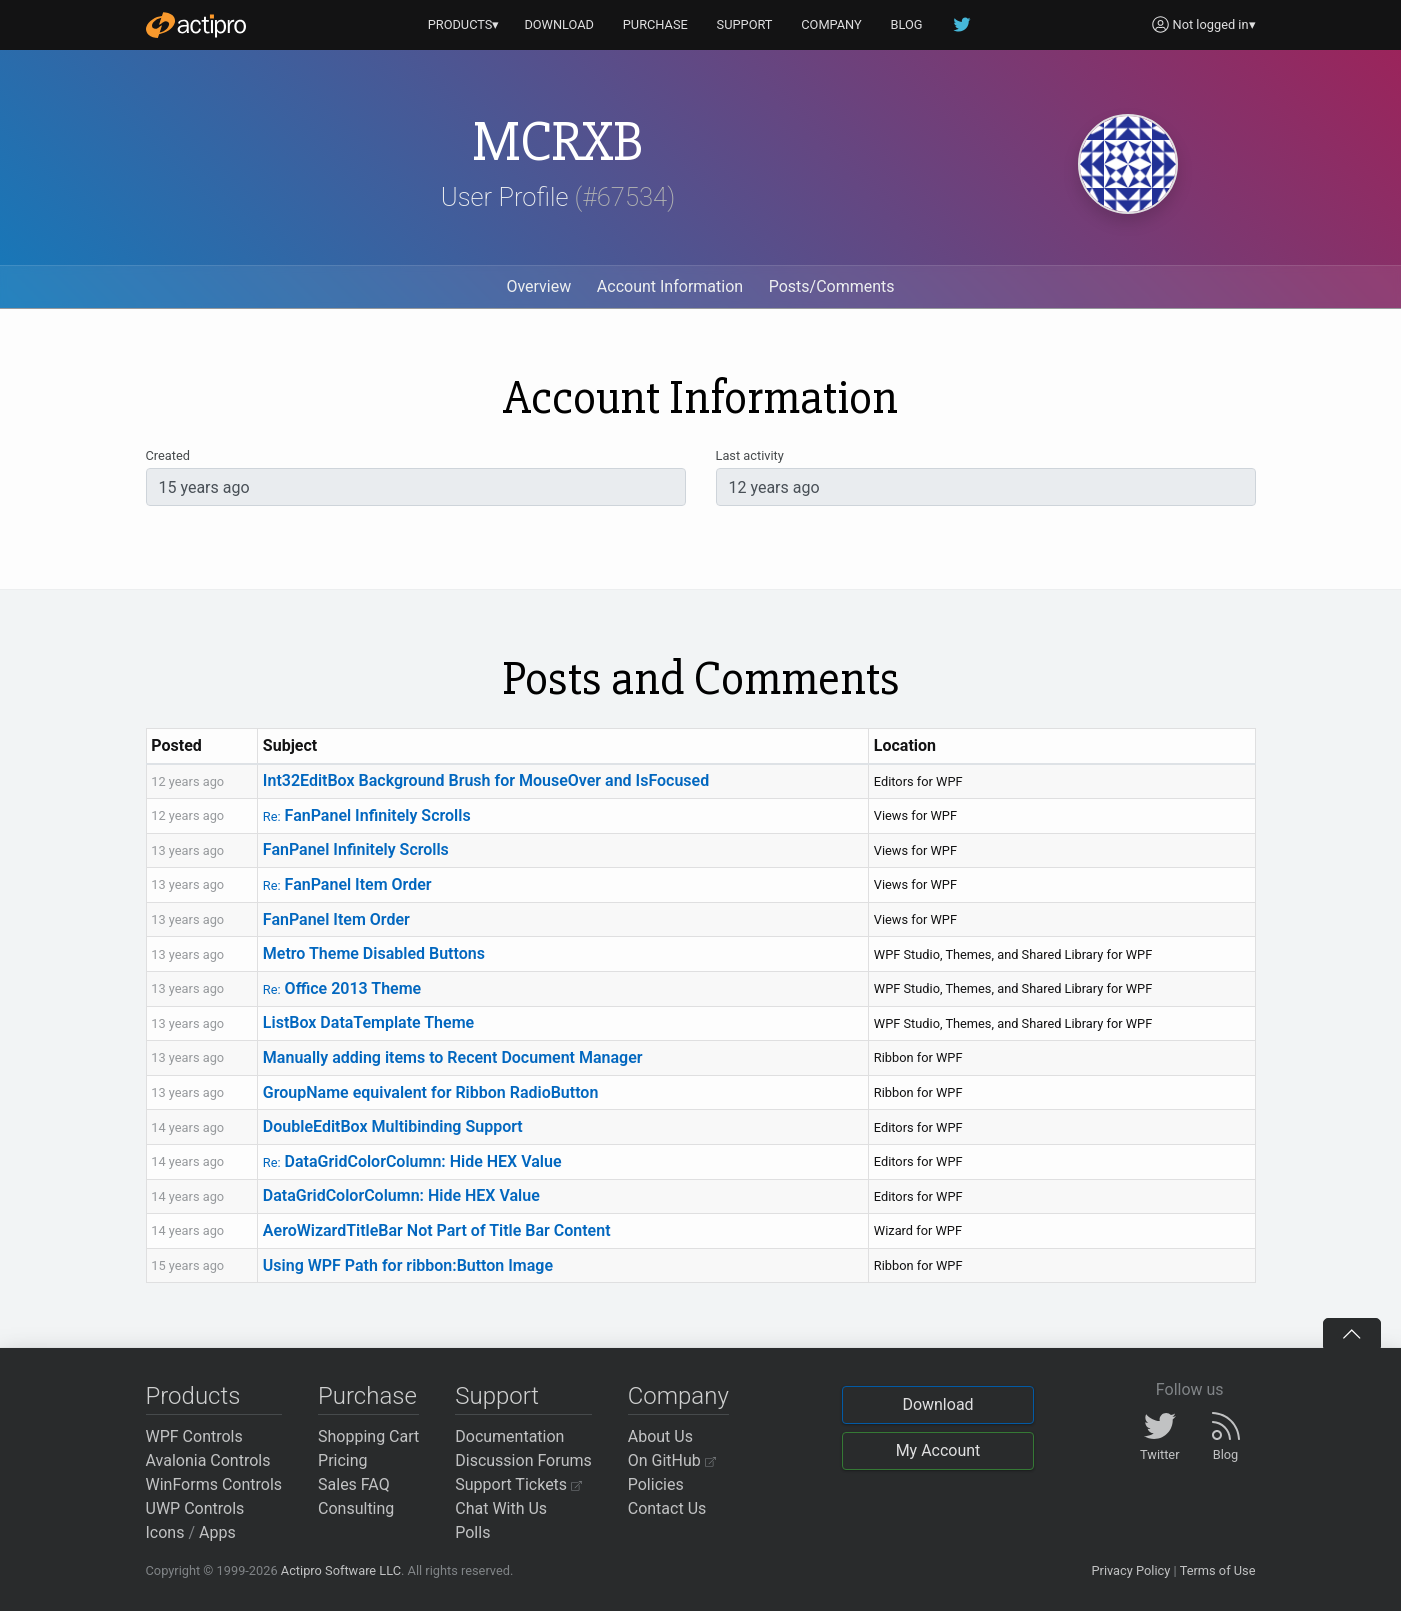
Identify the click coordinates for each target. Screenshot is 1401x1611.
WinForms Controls (214, 1484)
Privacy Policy (1130, 1570)
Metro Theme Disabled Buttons (374, 953)
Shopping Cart (368, 1436)
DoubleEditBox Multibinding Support (393, 1126)
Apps (217, 1532)
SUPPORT (745, 24)
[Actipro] (196, 25)
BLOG (907, 24)
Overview (538, 286)
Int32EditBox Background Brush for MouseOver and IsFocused (486, 780)
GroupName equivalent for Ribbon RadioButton (430, 1092)
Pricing (343, 1460)
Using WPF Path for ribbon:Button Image (408, 1265)
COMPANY (831, 24)
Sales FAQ (354, 1484)
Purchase (367, 1396)
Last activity (750, 455)
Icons (165, 1532)
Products (193, 1396)
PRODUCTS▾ (464, 24)
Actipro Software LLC (341, 1570)
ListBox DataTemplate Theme (368, 1022)
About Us (660, 1436)
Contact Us (667, 1508)
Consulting (356, 1508)
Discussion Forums (523, 1460)
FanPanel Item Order (347, 884)
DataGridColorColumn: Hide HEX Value (412, 1161)
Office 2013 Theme (342, 988)
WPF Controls (194, 1436)
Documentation (509, 1436)
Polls (472, 1532)
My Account (938, 1450)
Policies (656, 1484)
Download (937, 1404)
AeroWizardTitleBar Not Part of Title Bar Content (437, 1230)
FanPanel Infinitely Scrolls (367, 815)
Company (678, 1396)
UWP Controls (195, 1508)
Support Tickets (518, 1484)
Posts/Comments (832, 286)
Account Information (670, 286)
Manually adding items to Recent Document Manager (453, 1057)
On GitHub (672, 1460)
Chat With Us (501, 1508)
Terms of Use (1218, 1570)
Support (497, 1396)
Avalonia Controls (208, 1460)
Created (168, 455)
